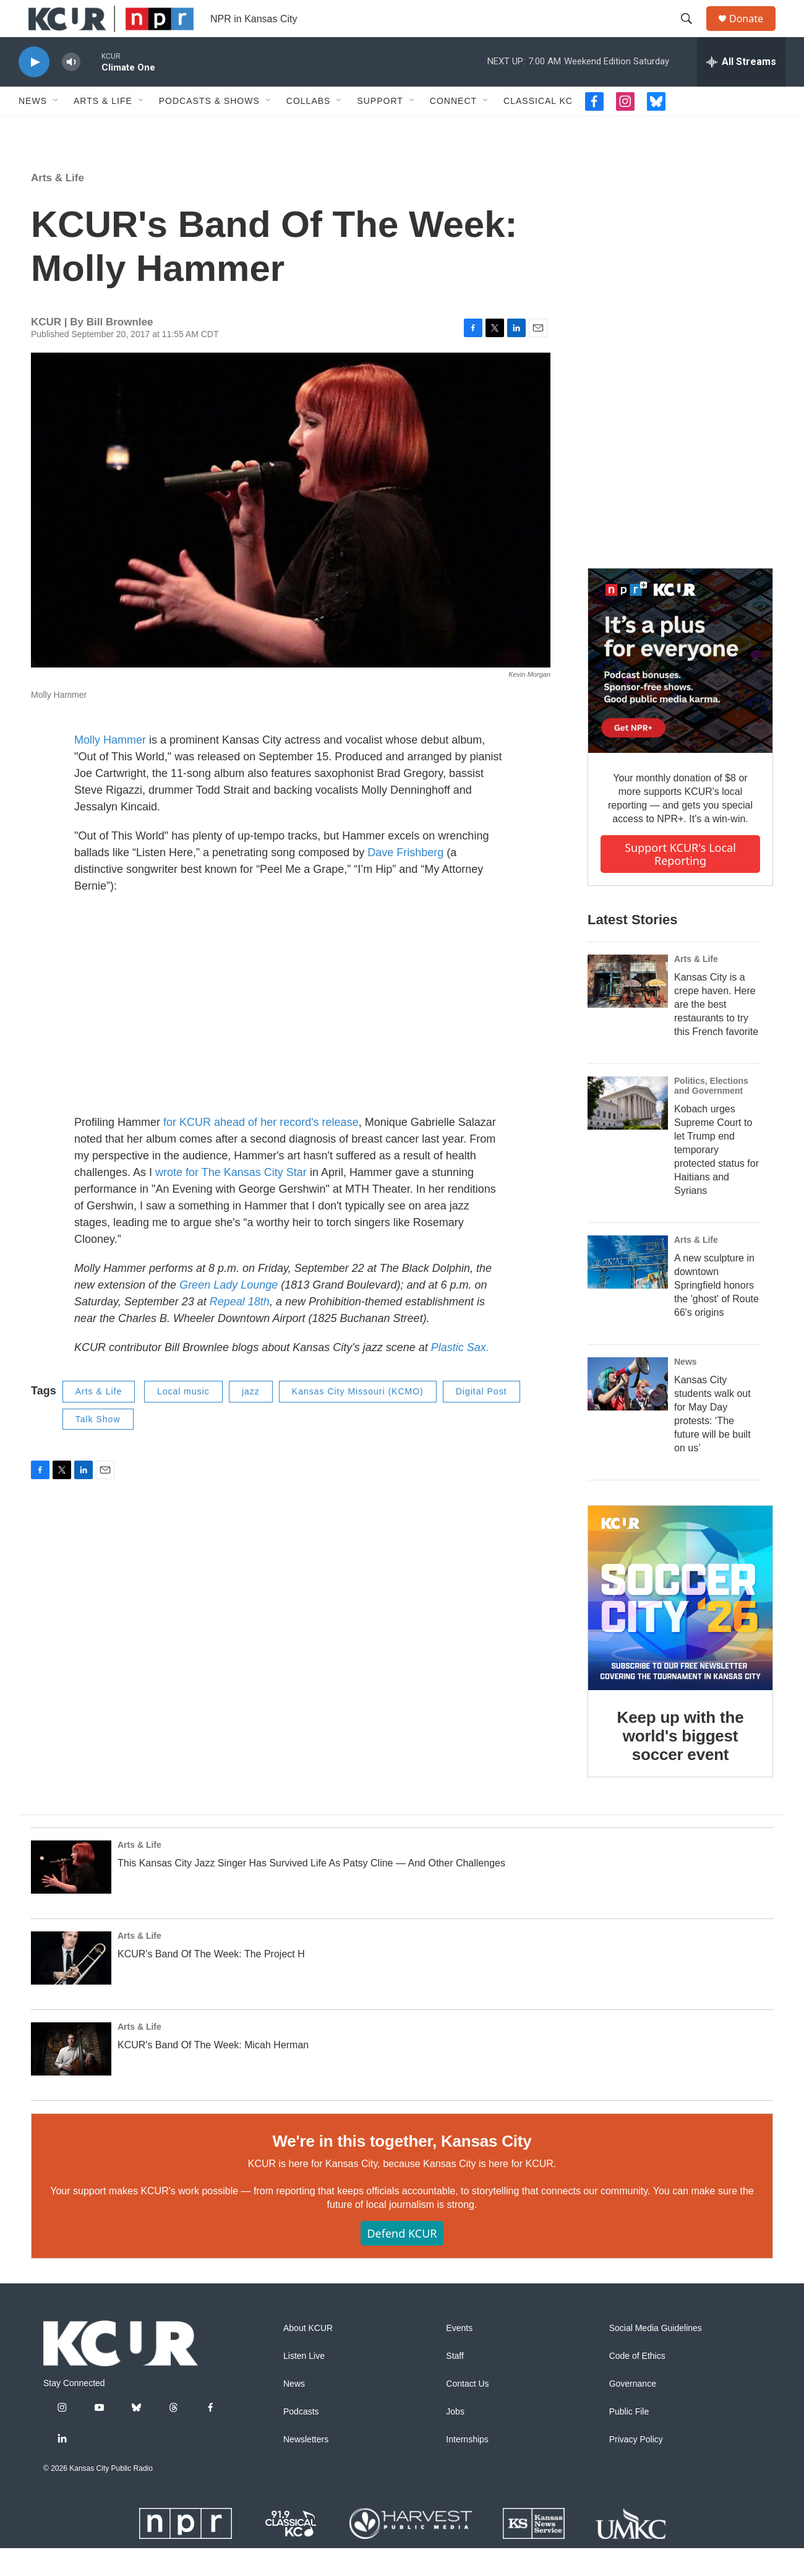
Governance (632, 2411)
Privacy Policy (636, 2467)
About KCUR (308, 2356)
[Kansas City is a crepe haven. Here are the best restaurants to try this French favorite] (628, 1009)
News (33, 129)
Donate (754, 32)
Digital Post (481, 1419)
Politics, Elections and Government (711, 1113)
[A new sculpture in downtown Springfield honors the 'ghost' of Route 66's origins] (628, 1289)
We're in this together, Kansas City (401, 2169)
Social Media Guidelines (655, 2356)
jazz (251, 1419)
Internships (467, 2467)
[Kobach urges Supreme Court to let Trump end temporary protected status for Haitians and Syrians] (628, 1130)
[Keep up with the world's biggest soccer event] (680, 1626)
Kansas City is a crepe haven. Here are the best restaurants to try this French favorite (716, 1032)
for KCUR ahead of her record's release (261, 1150)
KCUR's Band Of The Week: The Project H (211, 1982)
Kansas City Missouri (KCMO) (358, 1419)
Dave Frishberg (405, 880)
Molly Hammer (110, 768)
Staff (455, 2384)
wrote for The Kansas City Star (231, 1200)
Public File (629, 2439)
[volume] (71, 90)
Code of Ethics (637, 2384)
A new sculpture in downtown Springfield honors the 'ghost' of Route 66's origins (716, 1313)
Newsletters (305, 2467)
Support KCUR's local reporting (680, 882)
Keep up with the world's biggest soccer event (680, 1764)
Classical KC (538, 129)
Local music (183, 1419)
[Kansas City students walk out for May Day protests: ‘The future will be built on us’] (628, 1411)
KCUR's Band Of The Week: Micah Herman (213, 2072)
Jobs (455, 2439)
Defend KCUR (402, 2261)
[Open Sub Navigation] (56, 129)
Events (459, 2356)
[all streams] (741, 89)
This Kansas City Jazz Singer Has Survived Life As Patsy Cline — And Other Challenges (311, 1891)
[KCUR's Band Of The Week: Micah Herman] (71, 2076)
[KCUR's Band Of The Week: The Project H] (71, 1985)
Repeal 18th (240, 1329)
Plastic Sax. (460, 1375)
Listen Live (304, 2384)
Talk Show (98, 1447)
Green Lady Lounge (228, 1313)
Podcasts (301, 2439)
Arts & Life (103, 129)
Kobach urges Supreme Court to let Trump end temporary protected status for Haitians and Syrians (716, 1177)
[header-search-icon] (692, 32)
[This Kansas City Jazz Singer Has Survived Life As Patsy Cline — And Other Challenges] (71, 1894)
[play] (34, 90)
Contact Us (467, 2411)
